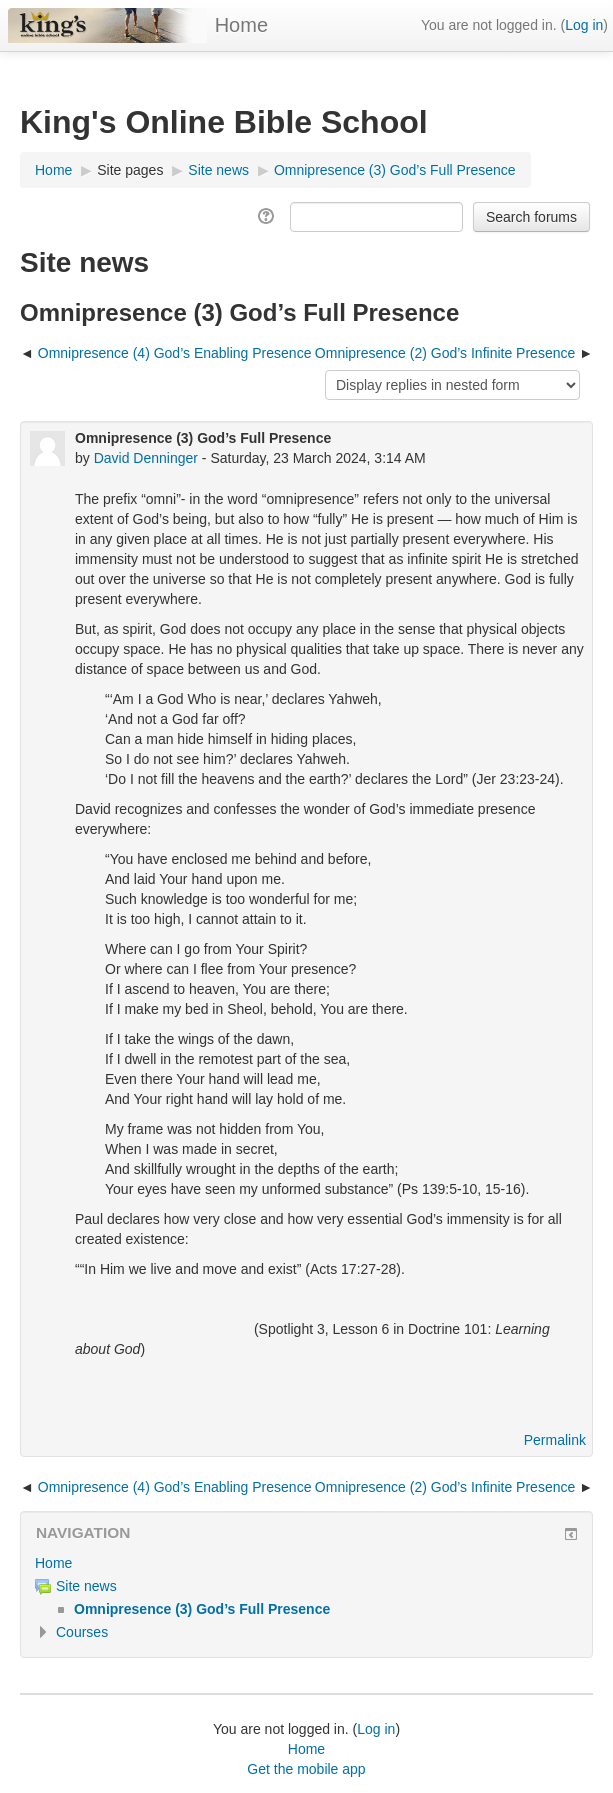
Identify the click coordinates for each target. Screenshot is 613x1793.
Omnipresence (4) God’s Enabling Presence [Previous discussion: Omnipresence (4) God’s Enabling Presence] (175, 353)
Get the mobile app (306, 1769)
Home (241, 25)
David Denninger (146, 458)
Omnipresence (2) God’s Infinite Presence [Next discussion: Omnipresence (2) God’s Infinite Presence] (447, 353)
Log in (584, 25)
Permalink (555, 1440)
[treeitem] (306, 1563)
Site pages (130, 170)
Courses (82, 1632)
